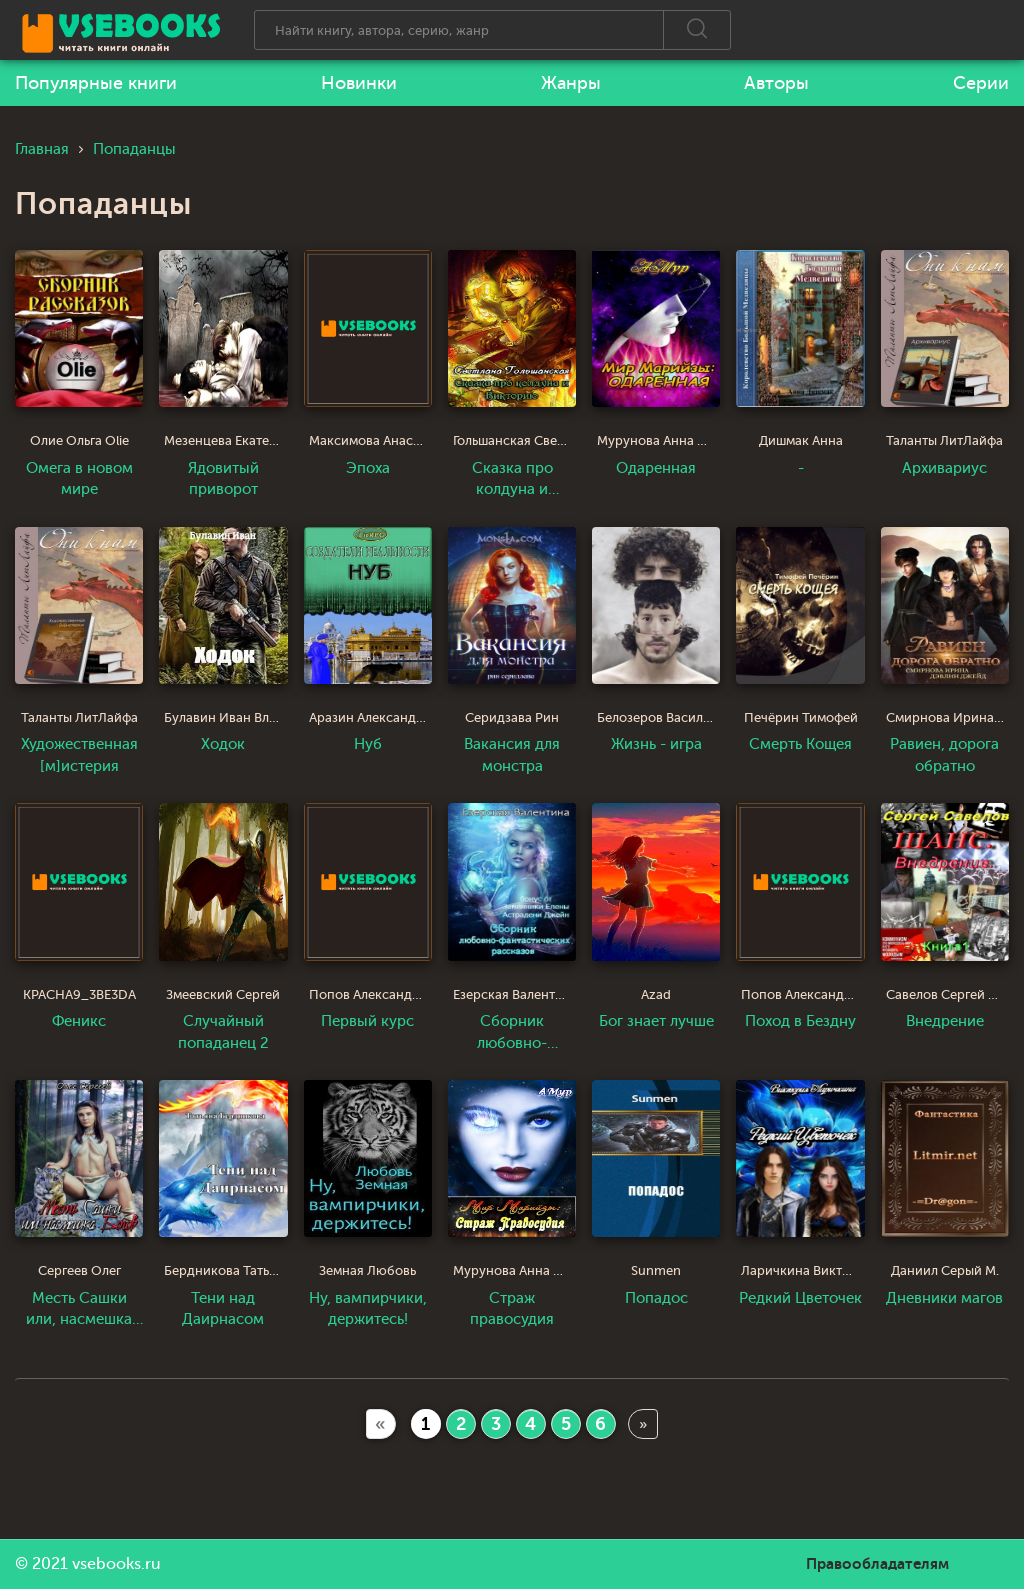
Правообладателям (877, 1564)
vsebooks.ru (116, 1564)
